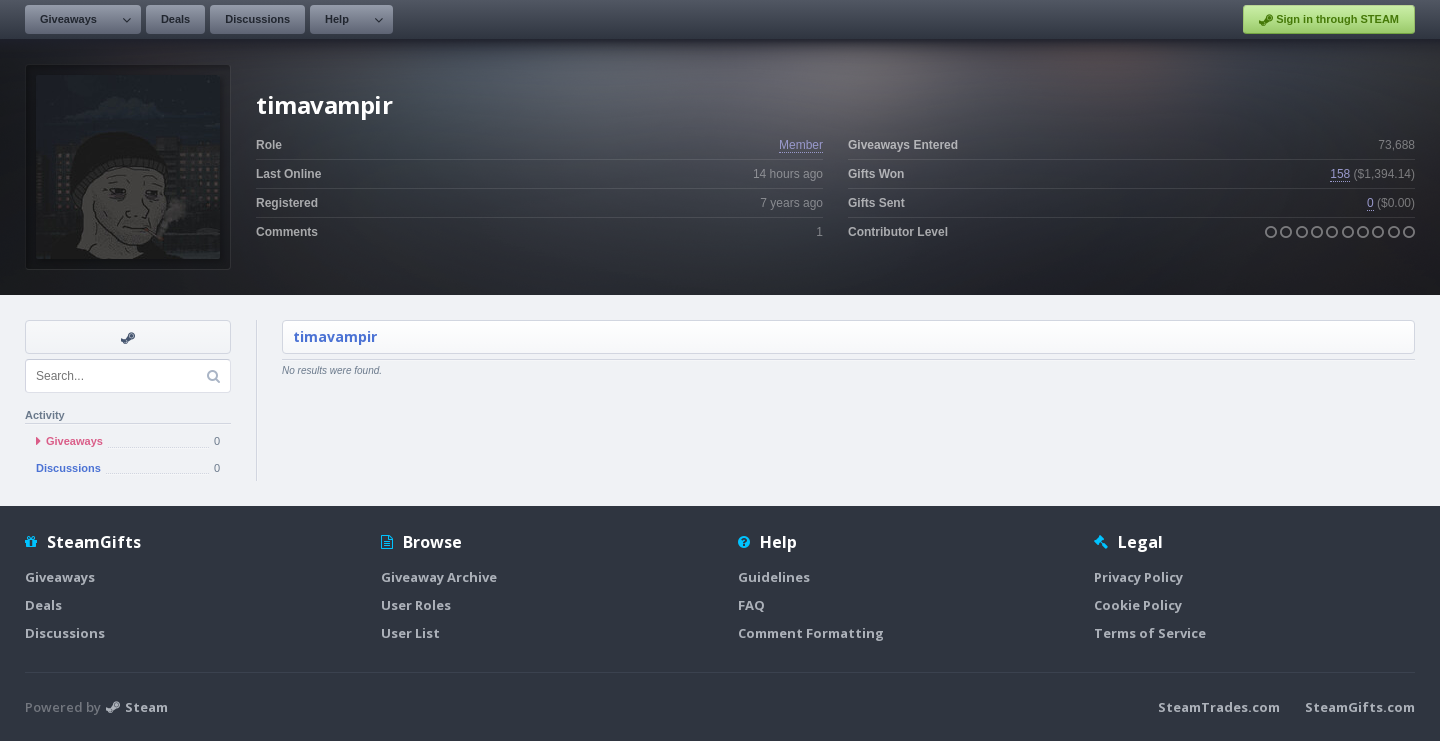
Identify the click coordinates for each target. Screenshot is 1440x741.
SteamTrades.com (1219, 707)
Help (337, 19)
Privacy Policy (1138, 577)
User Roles (416, 605)
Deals (175, 19)
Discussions (257, 19)
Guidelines (774, 577)
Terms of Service (1150, 633)
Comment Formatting (811, 633)
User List (410, 633)
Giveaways (68, 19)
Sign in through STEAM (1329, 20)
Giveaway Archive (439, 577)
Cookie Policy (1138, 605)
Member (801, 145)
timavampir (335, 336)
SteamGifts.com (1360, 707)
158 (1340, 174)
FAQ (751, 605)
